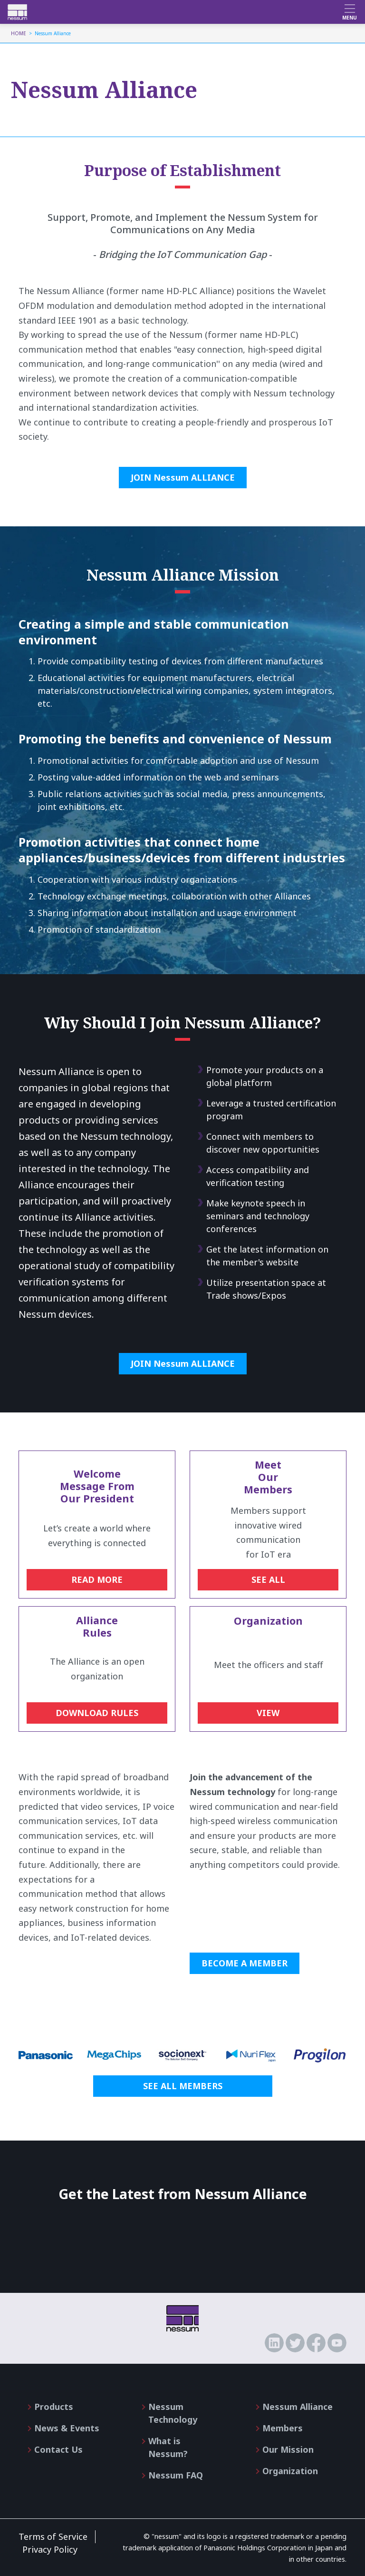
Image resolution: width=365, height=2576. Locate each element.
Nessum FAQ (175, 2475)
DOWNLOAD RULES (97, 1712)
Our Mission (288, 2449)
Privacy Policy (49, 2549)
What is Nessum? (168, 2447)
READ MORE (97, 1579)
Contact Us (58, 2449)
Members (282, 2428)
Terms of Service (53, 2536)
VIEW (268, 1712)
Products (53, 2406)
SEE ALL (268, 1579)
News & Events (66, 2428)
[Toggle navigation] (349, 11)
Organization (290, 2471)
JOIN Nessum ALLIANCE (183, 477)
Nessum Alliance (297, 2406)
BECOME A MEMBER (245, 1963)
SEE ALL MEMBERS (182, 2086)
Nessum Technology (172, 2413)
